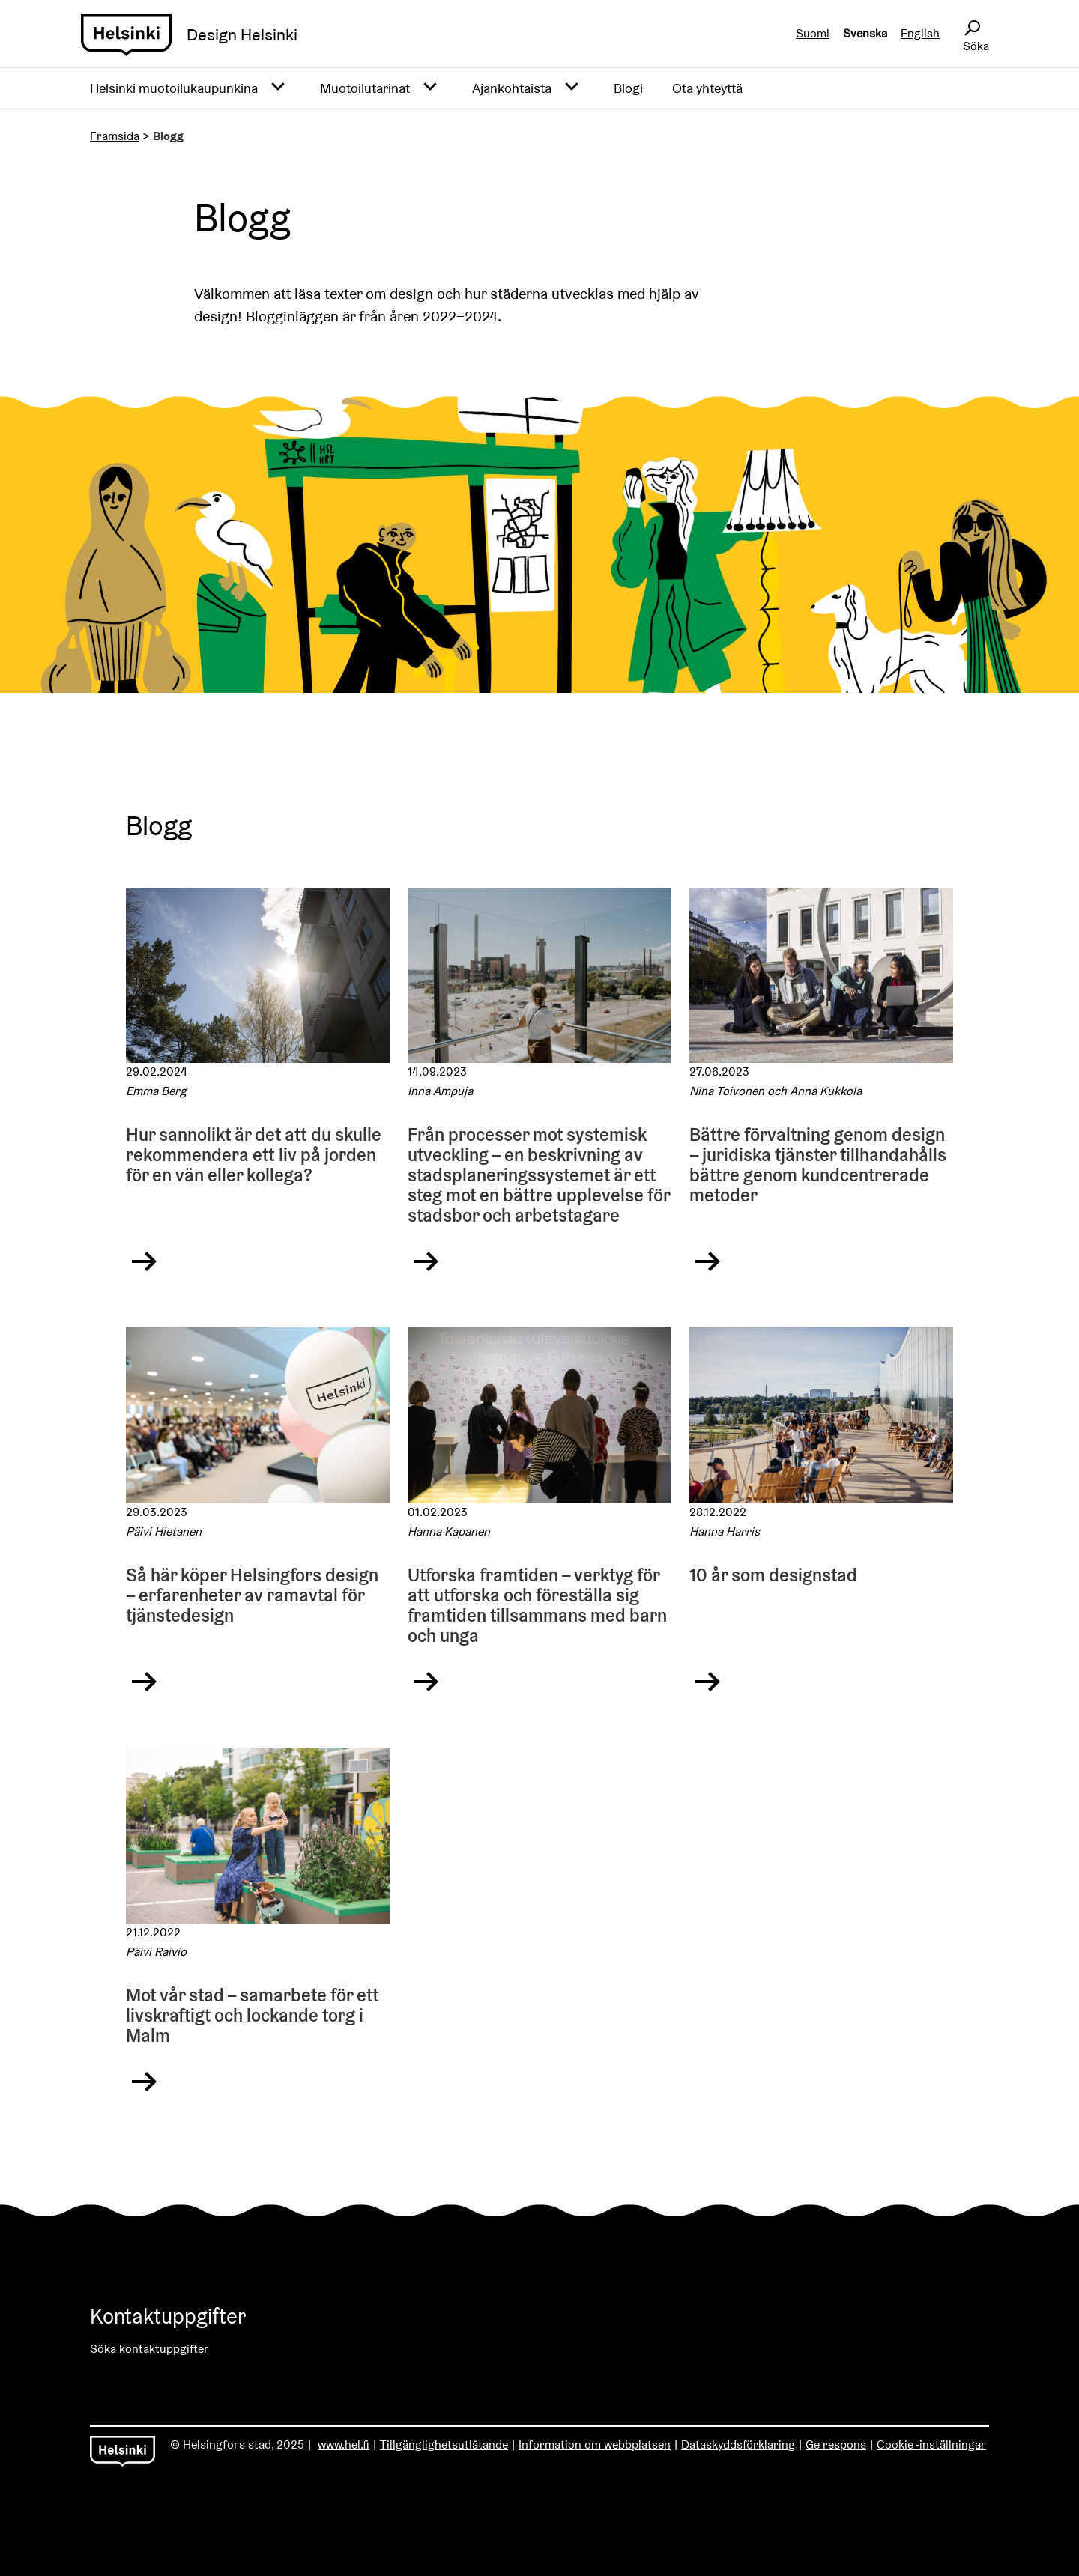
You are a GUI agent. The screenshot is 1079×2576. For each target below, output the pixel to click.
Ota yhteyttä (707, 88)
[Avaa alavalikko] (278, 87)
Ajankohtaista (511, 88)
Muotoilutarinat (365, 88)
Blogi (628, 88)
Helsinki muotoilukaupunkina (174, 88)
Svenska (865, 33)
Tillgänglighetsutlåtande (444, 2444)
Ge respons (836, 2444)
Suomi (812, 33)
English (920, 33)
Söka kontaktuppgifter (149, 2349)
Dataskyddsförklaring (738, 2444)
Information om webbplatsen (595, 2444)
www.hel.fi (343, 2444)
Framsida (114, 136)
